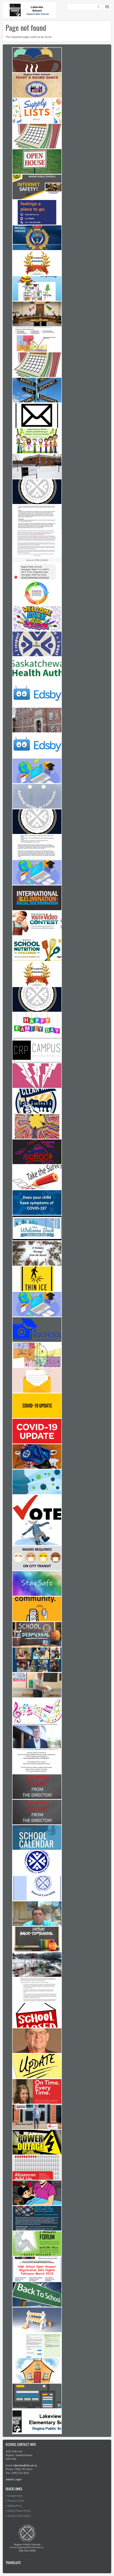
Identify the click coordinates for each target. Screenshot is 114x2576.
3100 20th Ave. (14, 2451)
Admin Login (14, 2479)
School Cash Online (19, 2515)
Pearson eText (15, 2500)
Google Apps (14, 2495)
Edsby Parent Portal (19, 2510)
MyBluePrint (14, 2505)
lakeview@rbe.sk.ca (25, 2465)
